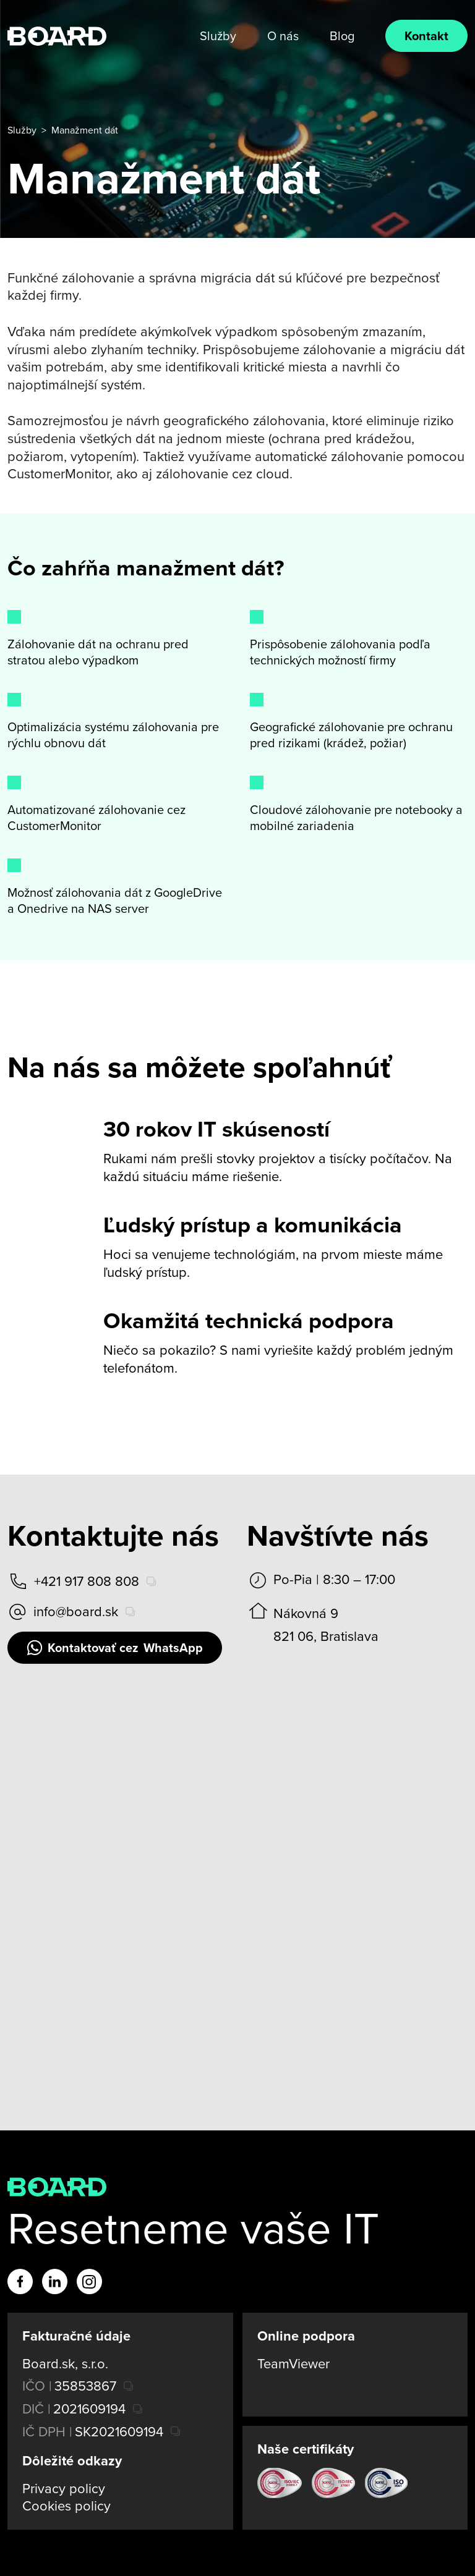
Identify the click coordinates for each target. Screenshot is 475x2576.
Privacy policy (63, 2489)
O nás (283, 36)
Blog (342, 36)
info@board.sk (62, 1611)
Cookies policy (66, 2506)
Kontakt (426, 36)
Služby (218, 36)
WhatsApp (115, 1647)
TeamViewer (293, 2364)
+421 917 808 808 (73, 1581)
